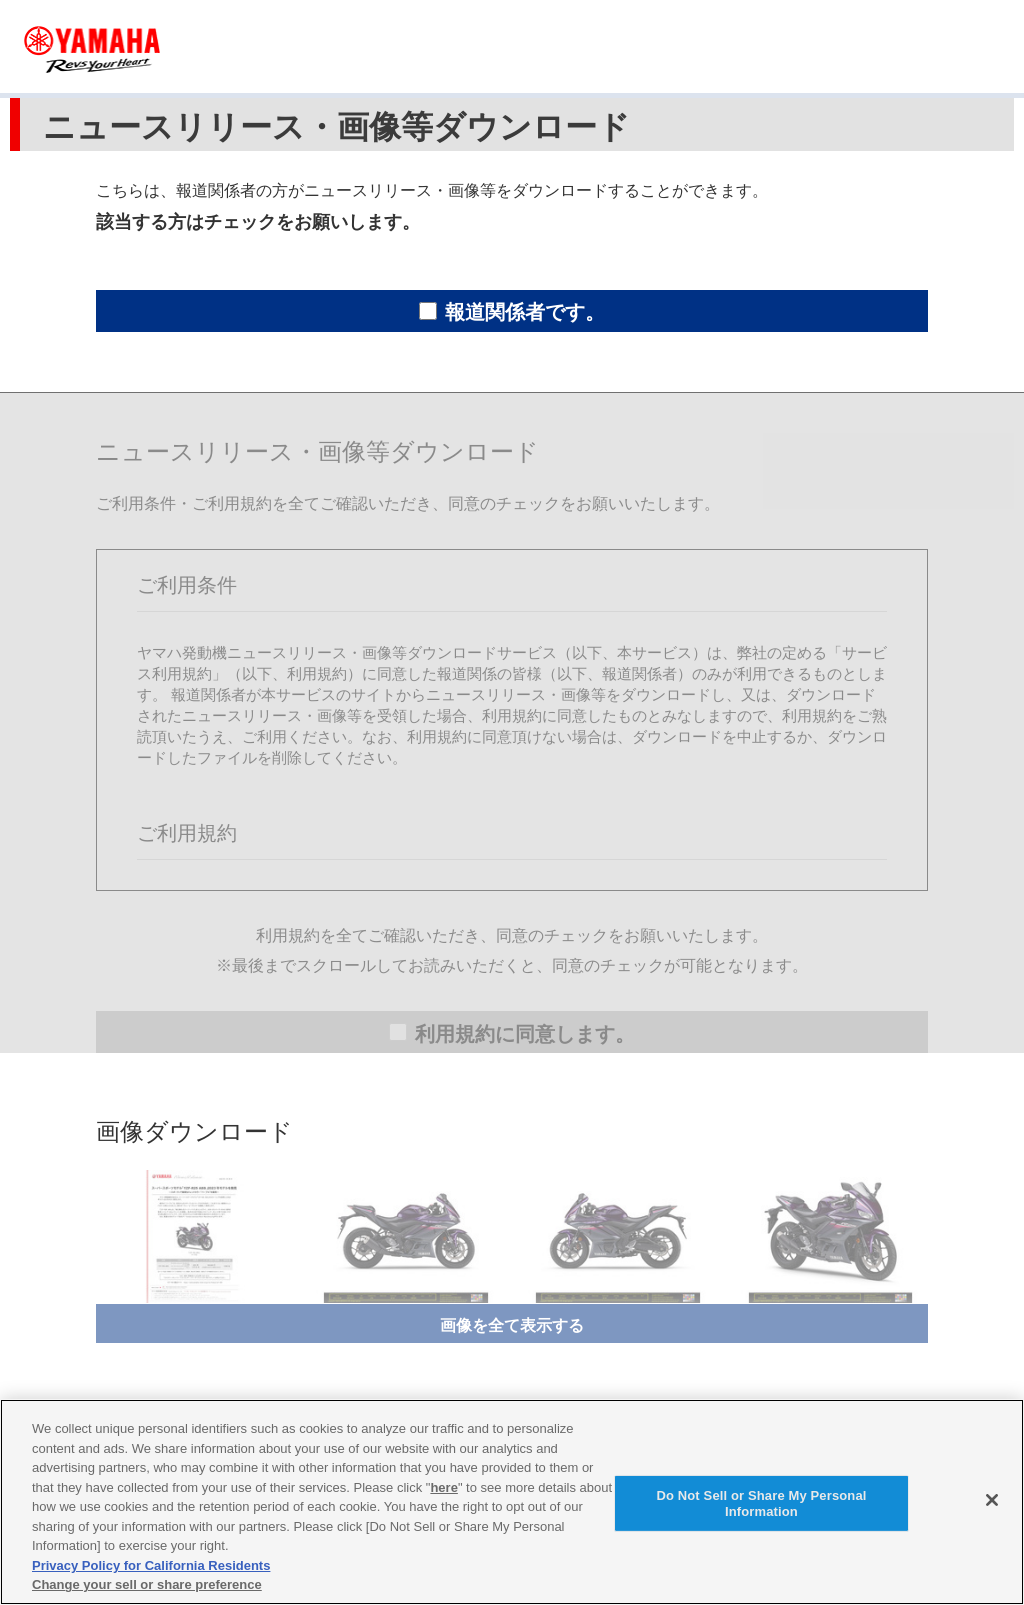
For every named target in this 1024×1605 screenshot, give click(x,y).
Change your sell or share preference (147, 1584)
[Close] (992, 1500)
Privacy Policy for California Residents (151, 1565)
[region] (512, 1502)
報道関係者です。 (512, 312)
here (443, 1487)
